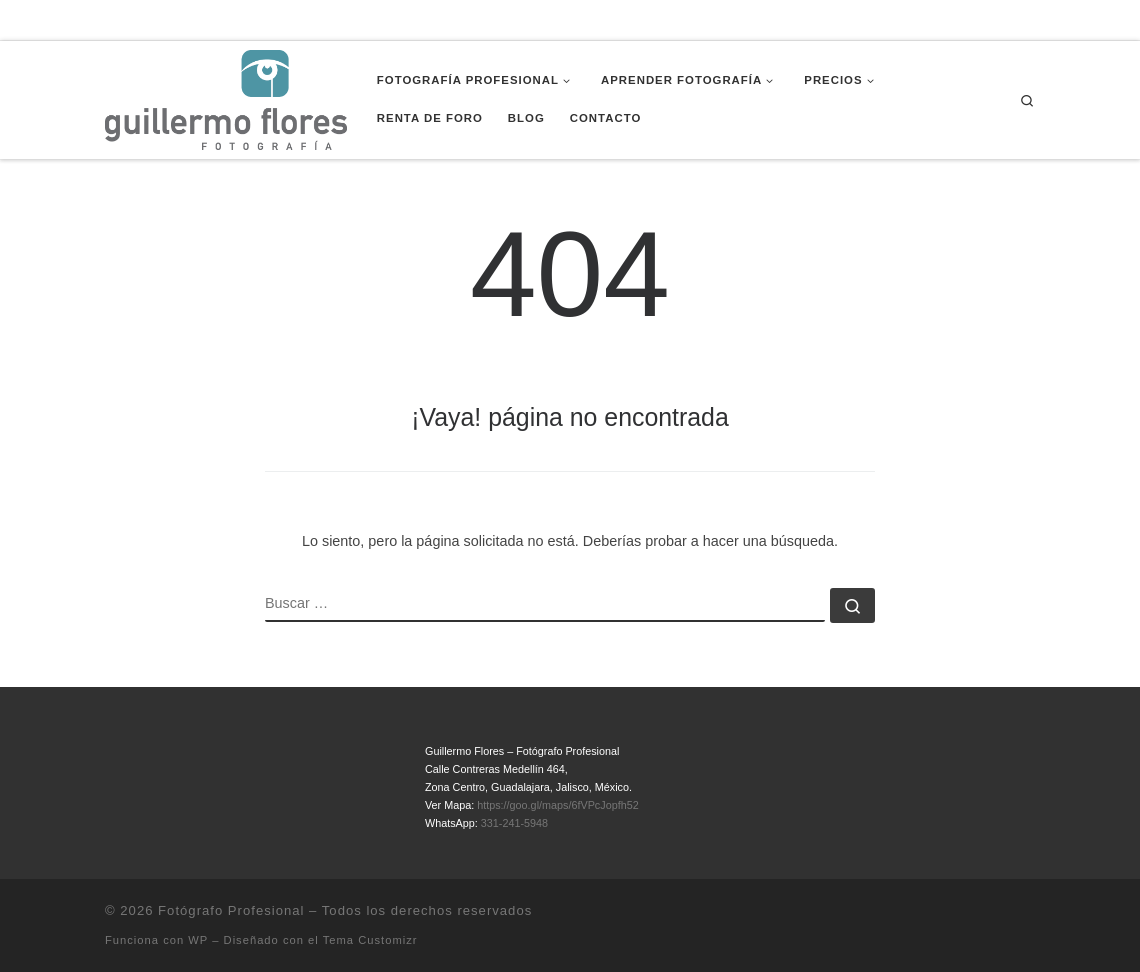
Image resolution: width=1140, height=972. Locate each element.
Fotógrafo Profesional (231, 910)
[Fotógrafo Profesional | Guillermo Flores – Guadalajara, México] (226, 98)
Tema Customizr (370, 940)
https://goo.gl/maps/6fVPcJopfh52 (557, 805)
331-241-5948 (514, 823)
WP (198, 940)
